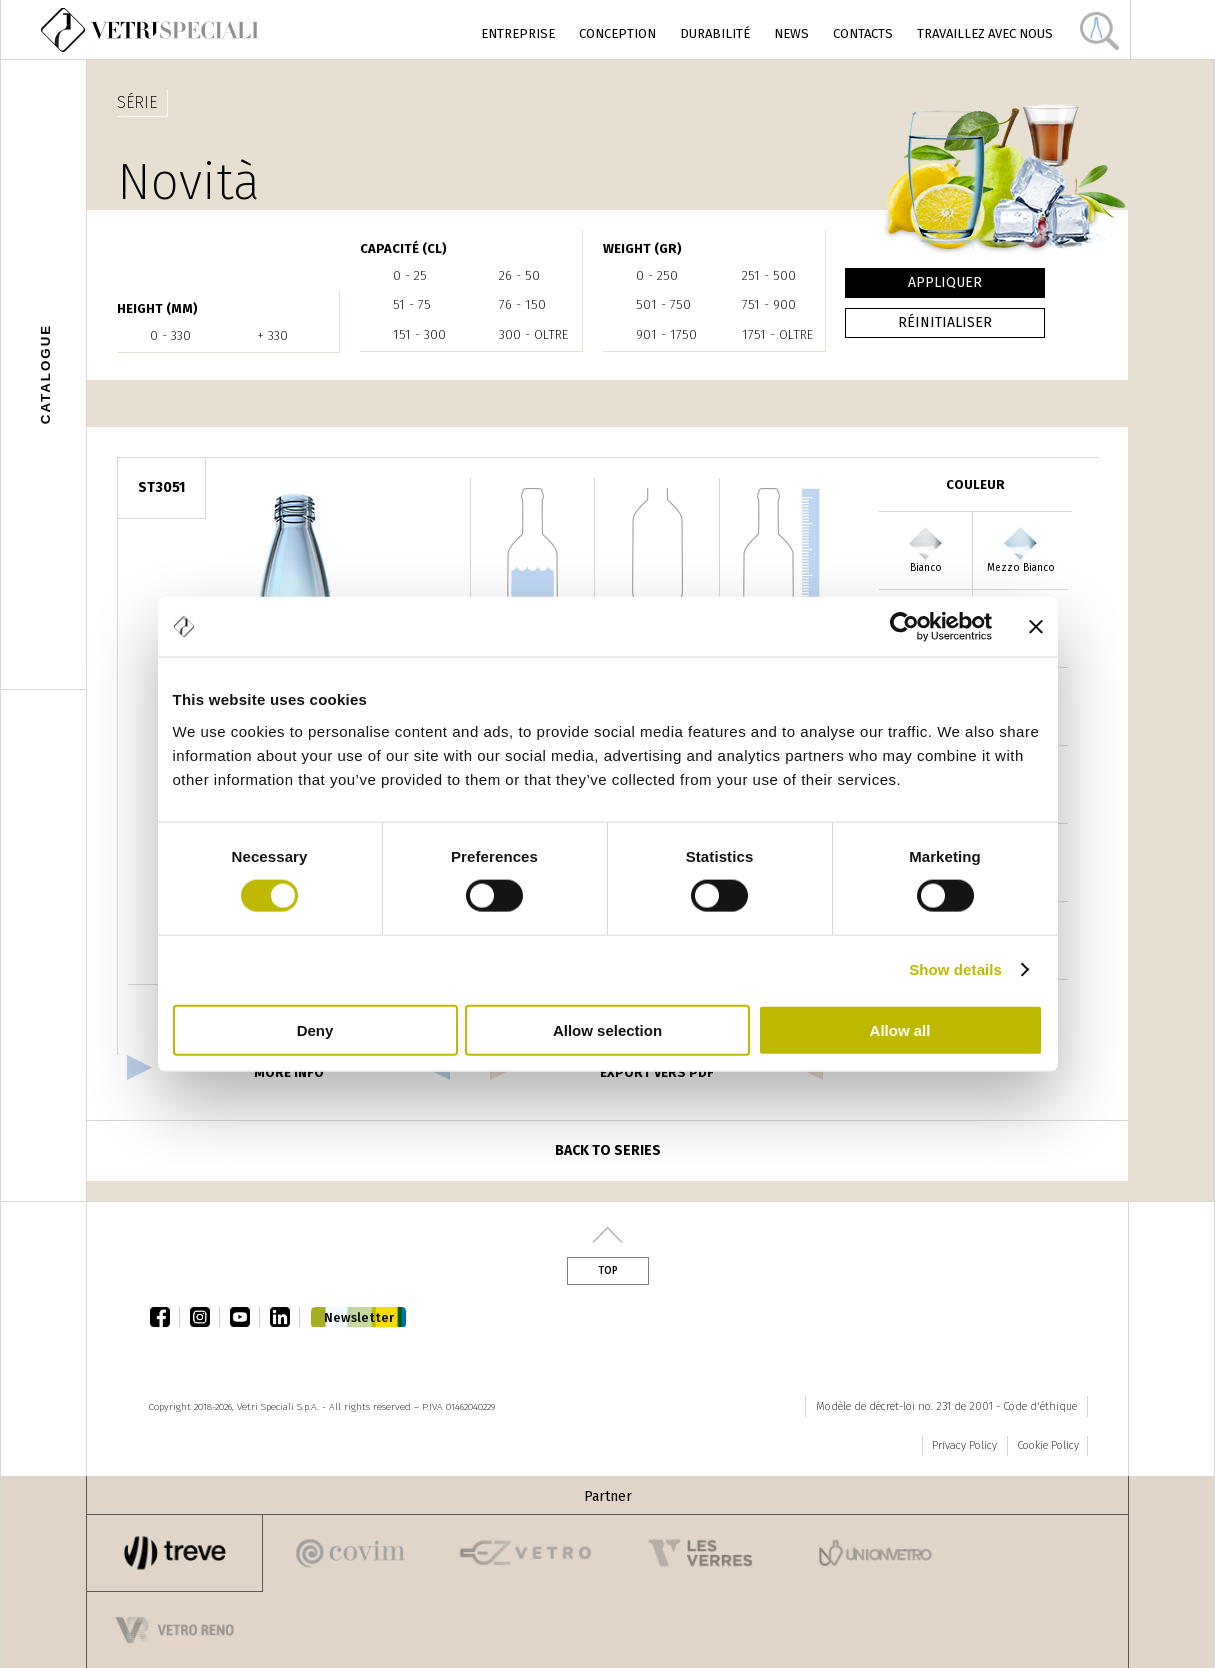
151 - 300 (419, 334)
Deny (315, 1029)
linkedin (285, 1317)
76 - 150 (522, 304)
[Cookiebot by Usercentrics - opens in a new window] (904, 627)
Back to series (608, 1150)
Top (608, 1271)
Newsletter (359, 1317)
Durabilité (715, 33)
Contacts (863, 33)
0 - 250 (657, 275)
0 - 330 (170, 335)
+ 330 (272, 335)
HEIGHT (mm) (157, 308)
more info (289, 1072)
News (791, 33)
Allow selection (607, 1029)
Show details (955, 969)
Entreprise (518, 33)
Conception (617, 33)
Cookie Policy (1048, 1445)
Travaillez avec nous (985, 33)
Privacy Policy (964, 1445)
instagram (205, 1317)
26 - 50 (519, 275)
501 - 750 (663, 304)
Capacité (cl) (403, 248)
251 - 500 (769, 275)
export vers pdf (657, 1072)
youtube (245, 1317)
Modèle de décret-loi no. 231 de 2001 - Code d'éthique (946, 1406)
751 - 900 (769, 304)
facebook (165, 1317)
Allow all (900, 1029)
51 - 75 (412, 304)
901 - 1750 (666, 334)
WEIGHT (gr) (642, 248)
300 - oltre (533, 334)
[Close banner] (1036, 627)
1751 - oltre (777, 334)
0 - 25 (410, 275)
